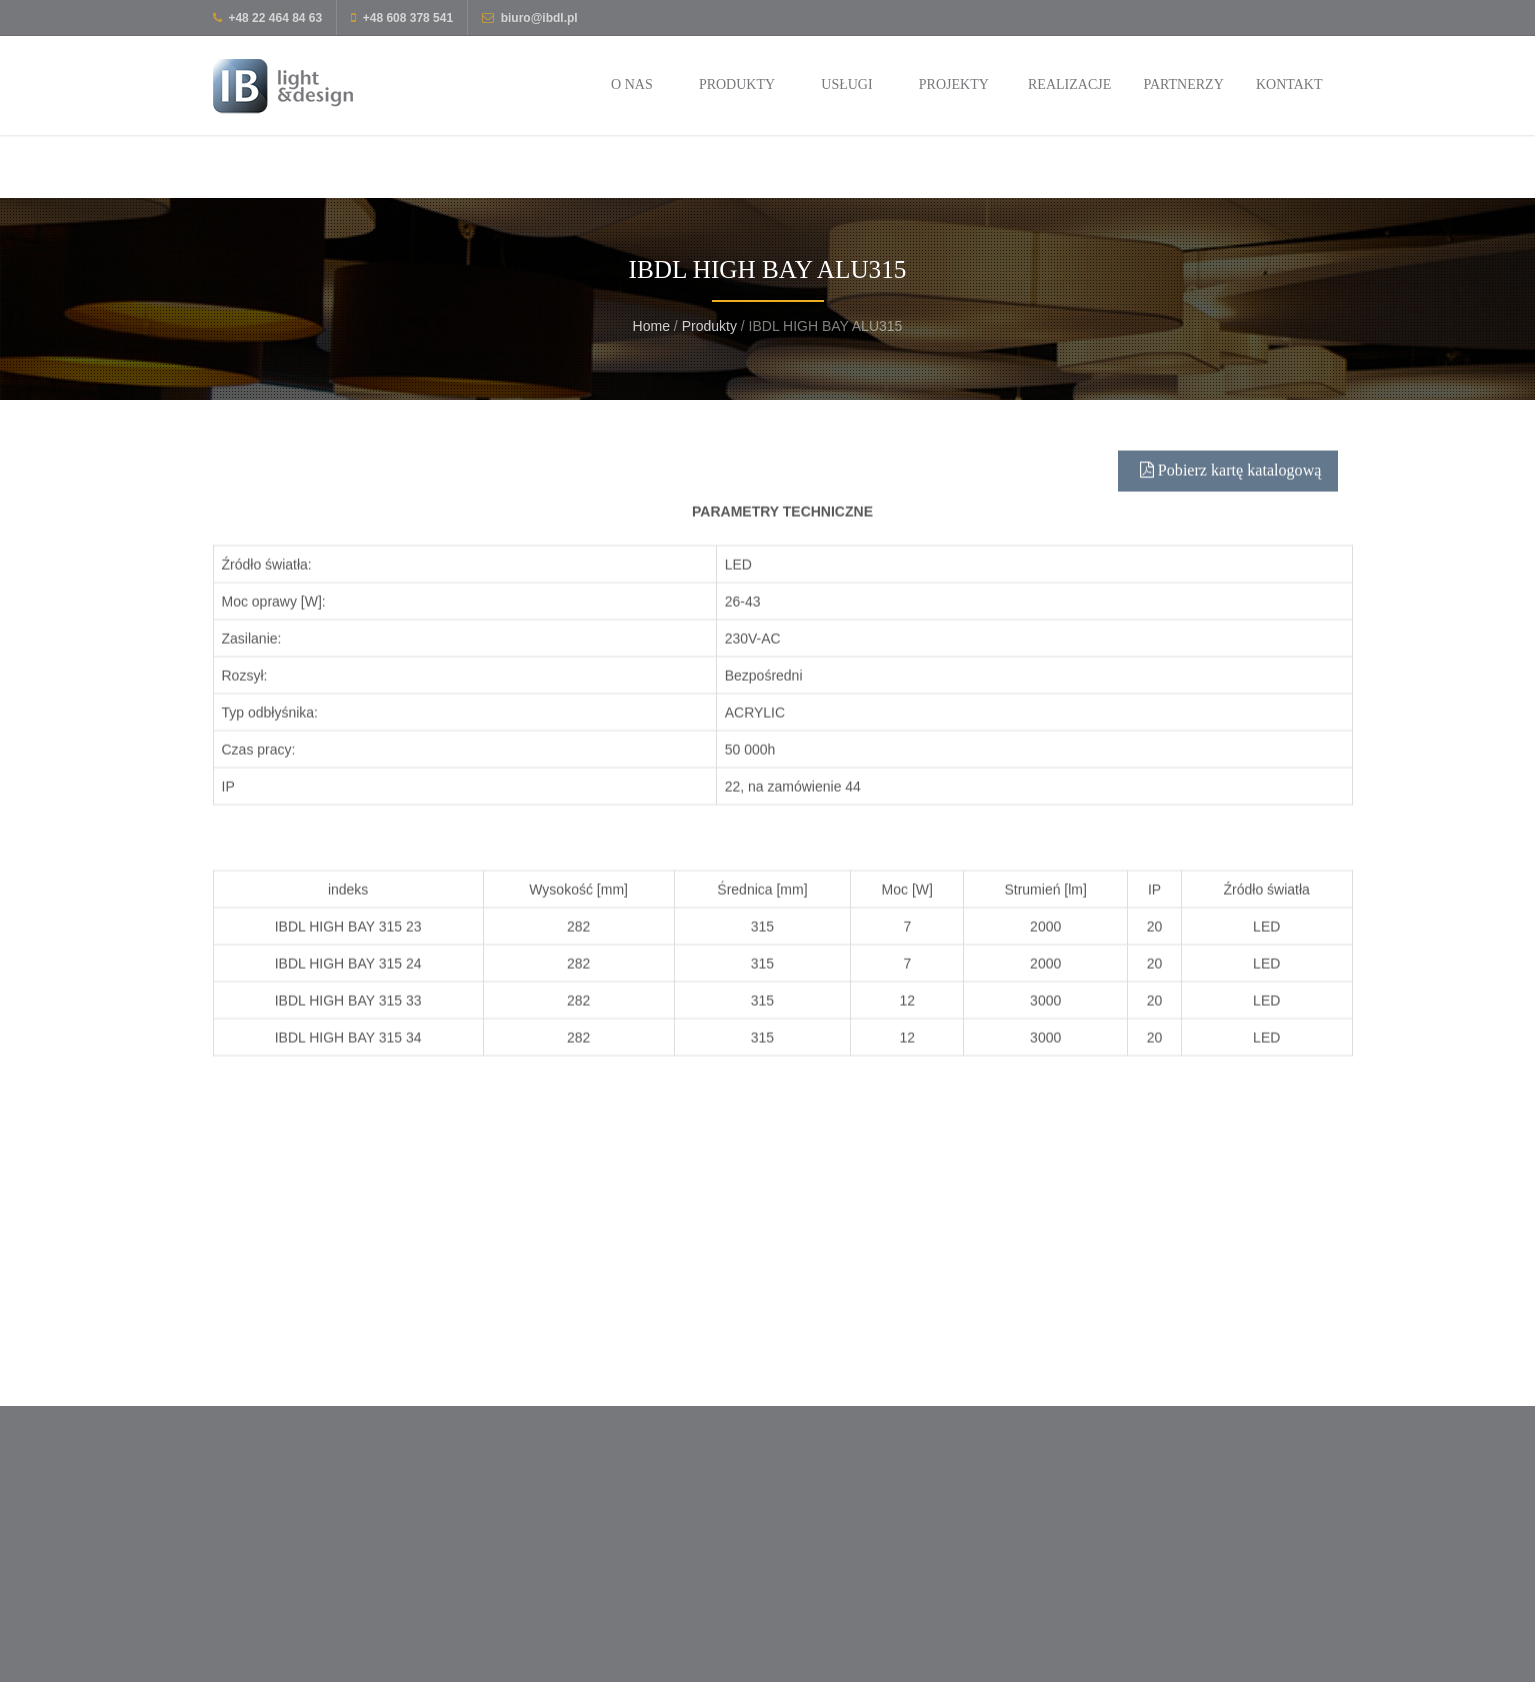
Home (651, 326)
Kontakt (1289, 84)
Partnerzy (1183, 84)
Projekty (954, 84)
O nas (632, 84)
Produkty (737, 84)
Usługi (846, 84)
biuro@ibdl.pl (539, 18)
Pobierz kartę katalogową (1231, 489)
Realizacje (1069, 84)
